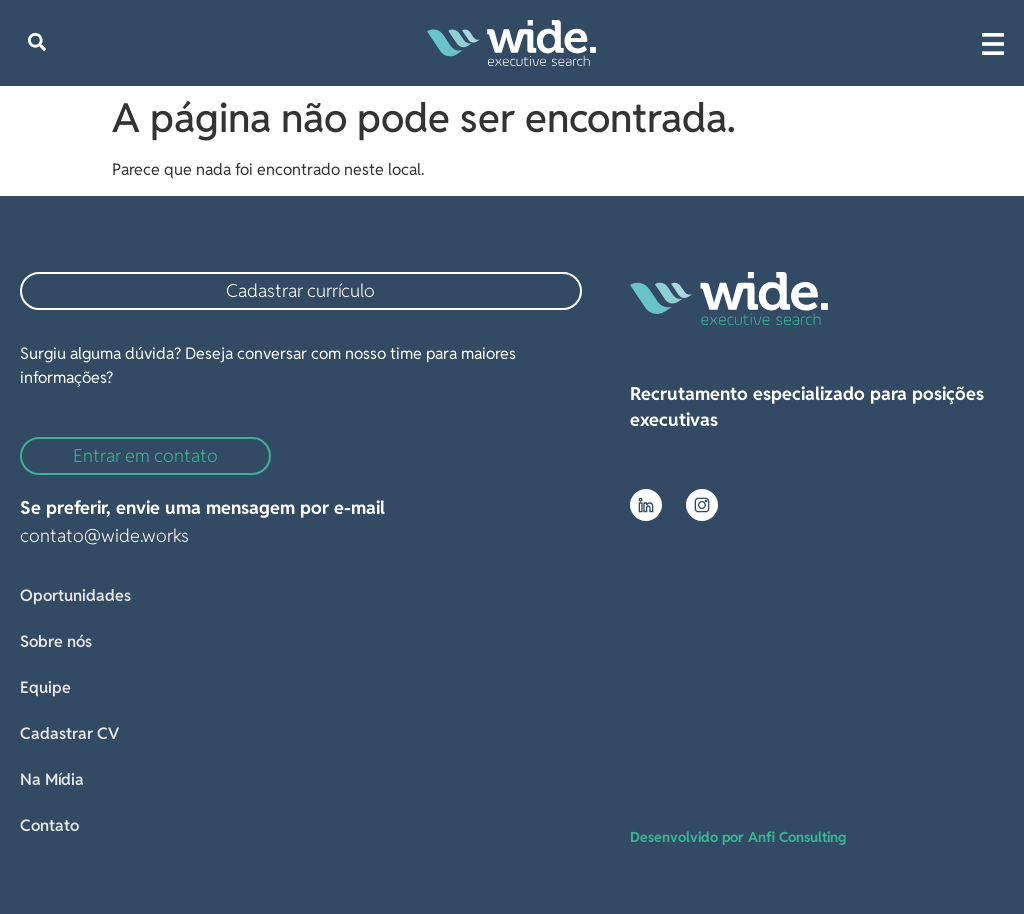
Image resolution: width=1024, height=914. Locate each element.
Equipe (45, 687)
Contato (49, 825)
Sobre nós (56, 641)
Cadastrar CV (69, 733)
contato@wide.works (104, 535)
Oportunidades (75, 595)
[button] (36, 42)
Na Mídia (52, 779)
